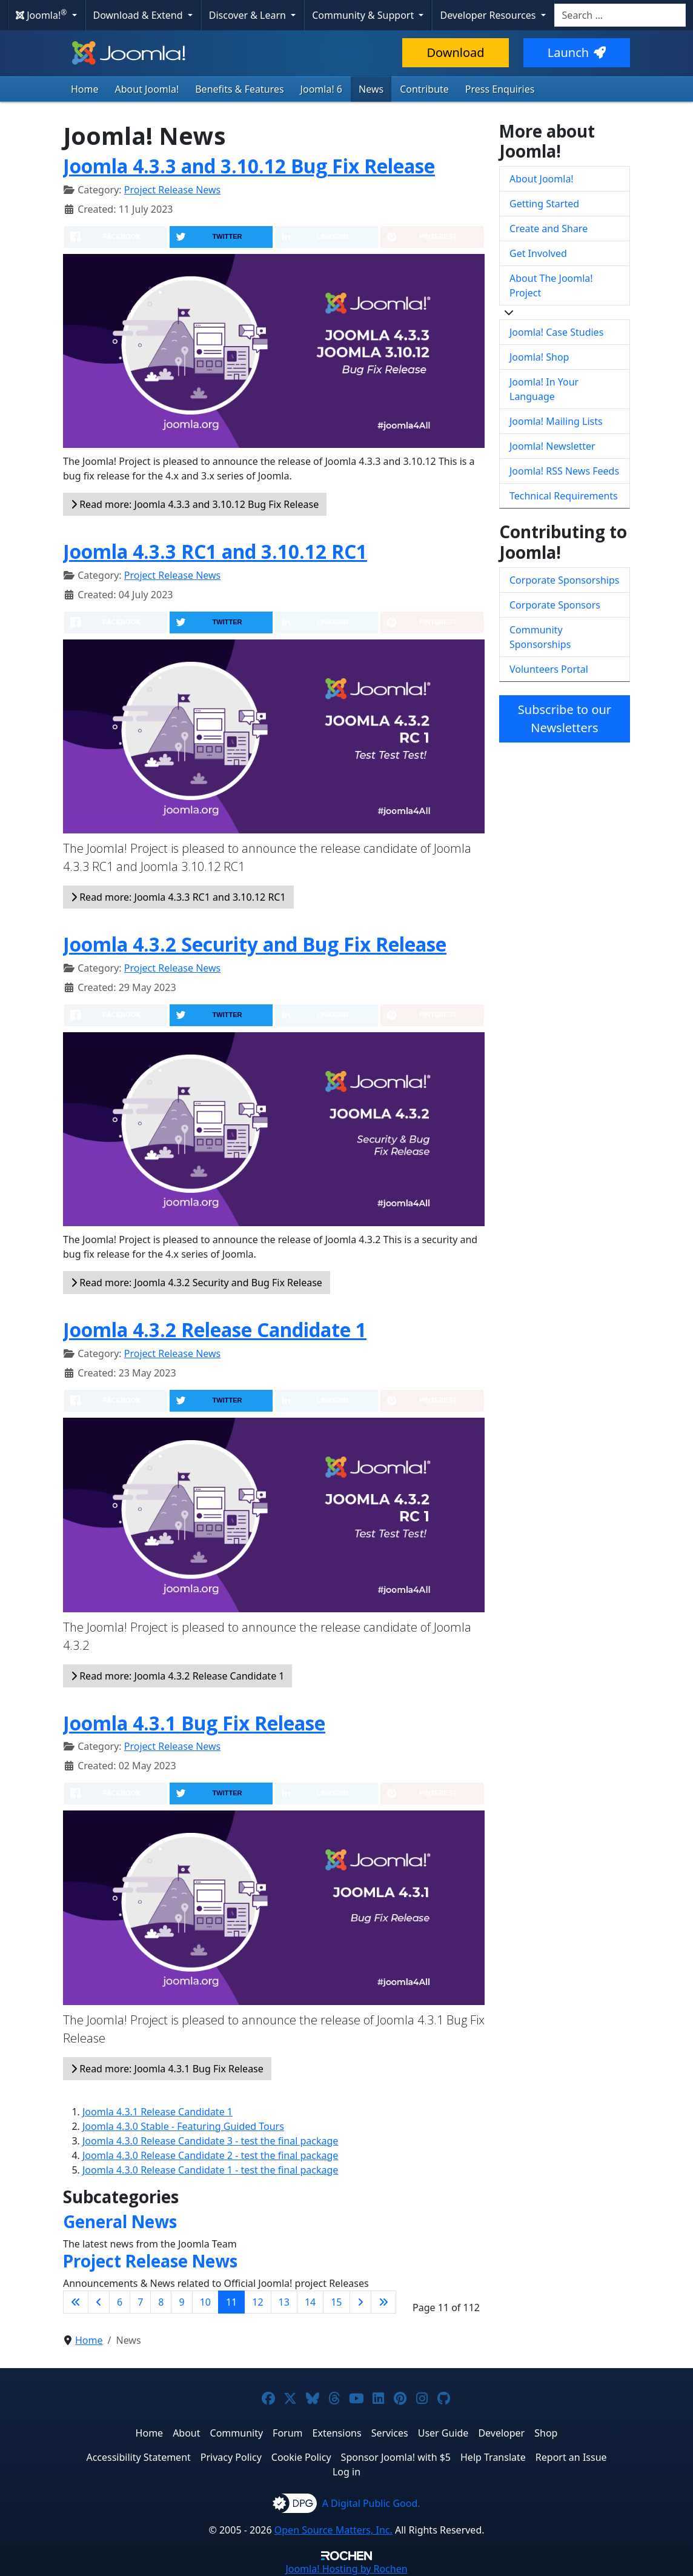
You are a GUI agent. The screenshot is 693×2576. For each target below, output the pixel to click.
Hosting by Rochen (346, 2568)
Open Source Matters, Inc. (333, 2530)
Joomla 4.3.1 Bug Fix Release (194, 1723)
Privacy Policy (231, 2457)
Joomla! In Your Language (544, 389)
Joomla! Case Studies (556, 332)
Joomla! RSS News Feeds (564, 471)
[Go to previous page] (99, 2302)
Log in (346, 2471)
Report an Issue (571, 2457)
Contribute (424, 89)
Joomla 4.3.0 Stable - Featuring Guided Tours (183, 2126)
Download (455, 52)
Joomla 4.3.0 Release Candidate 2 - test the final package (210, 2155)
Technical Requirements (563, 495)
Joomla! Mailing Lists (556, 421)
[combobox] (620, 15)
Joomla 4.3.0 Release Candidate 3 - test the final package (210, 2140)
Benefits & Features (239, 89)
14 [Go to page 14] (310, 2302)
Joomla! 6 (321, 89)
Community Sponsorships (540, 637)
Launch (577, 52)
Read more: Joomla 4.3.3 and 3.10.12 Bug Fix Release (195, 504)
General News (120, 2221)
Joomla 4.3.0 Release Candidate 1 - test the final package (210, 2170)
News (371, 89)
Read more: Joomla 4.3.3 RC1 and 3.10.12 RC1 (178, 897)
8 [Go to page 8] (161, 2302)
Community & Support (364, 15)
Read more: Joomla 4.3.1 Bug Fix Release (167, 2068)
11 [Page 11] (231, 2302)
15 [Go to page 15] (336, 2302)
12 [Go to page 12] (257, 2302)
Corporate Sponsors (554, 605)
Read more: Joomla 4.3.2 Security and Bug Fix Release (196, 1282)
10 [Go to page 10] (205, 2302)
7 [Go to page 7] (140, 2302)
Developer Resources (489, 15)
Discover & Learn (248, 15)
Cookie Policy (301, 2457)
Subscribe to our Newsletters (564, 718)
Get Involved (538, 253)
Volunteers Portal (548, 669)
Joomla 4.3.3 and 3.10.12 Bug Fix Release (249, 166)
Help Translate (493, 2457)
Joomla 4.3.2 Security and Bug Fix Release (254, 944)
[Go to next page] (360, 2302)
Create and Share (548, 228)
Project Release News (172, 189)
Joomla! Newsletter (552, 446)
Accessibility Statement (138, 2457)
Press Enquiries (500, 89)
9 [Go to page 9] (181, 2302)
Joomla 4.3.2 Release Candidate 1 (214, 1329)
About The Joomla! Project (551, 285)
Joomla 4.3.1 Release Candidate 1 (157, 2111)
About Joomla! (147, 89)
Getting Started (544, 203)
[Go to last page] (383, 2302)
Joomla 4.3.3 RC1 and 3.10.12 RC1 (215, 551)
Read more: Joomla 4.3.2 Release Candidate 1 (177, 1676)
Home (85, 89)
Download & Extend (139, 15)
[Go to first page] (75, 2302)
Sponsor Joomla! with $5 (396, 2457)
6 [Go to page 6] (119, 2302)
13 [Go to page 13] (284, 2302)
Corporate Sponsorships (564, 580)
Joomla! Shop (539, 357)
